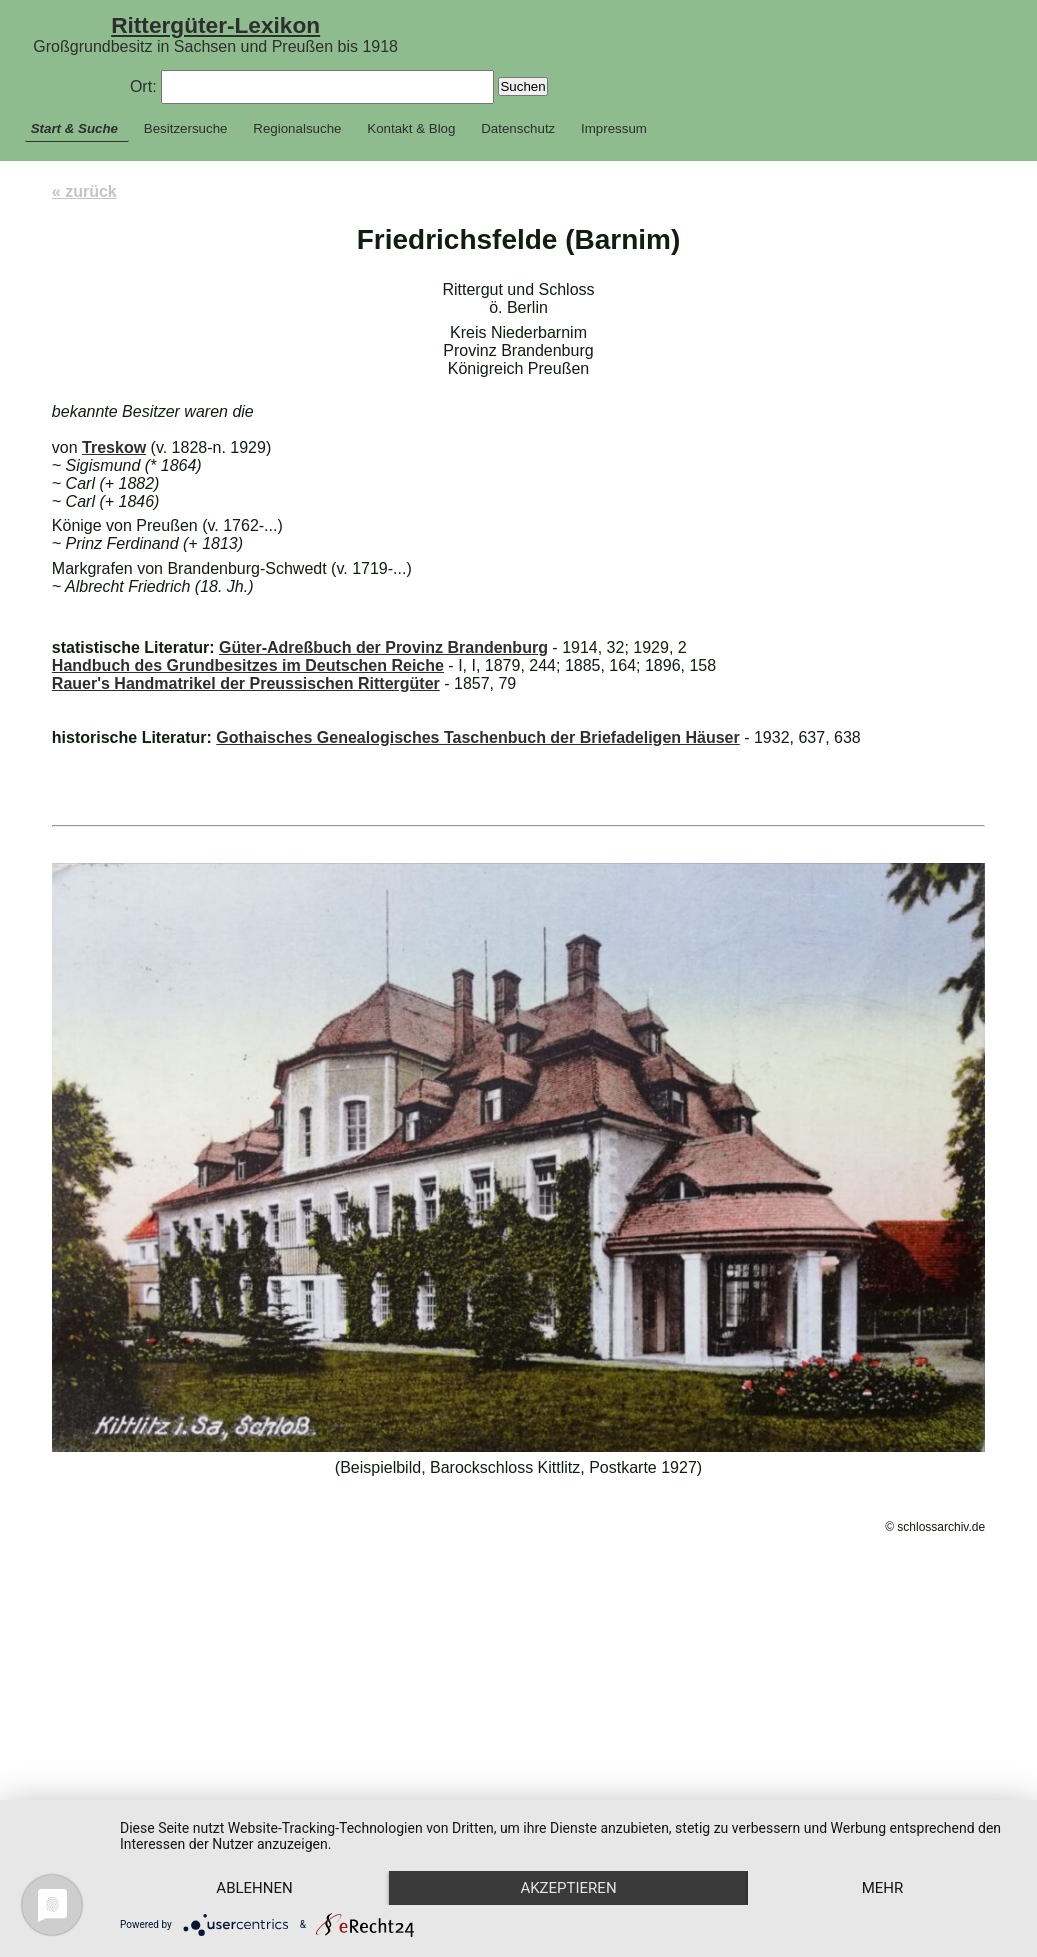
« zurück (84, 191)
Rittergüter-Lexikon (215, 25)
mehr (260, 1887)
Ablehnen (260, 1852)
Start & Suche (74, 128)
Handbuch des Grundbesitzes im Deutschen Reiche (248, 665)
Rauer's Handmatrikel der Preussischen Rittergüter (246, 683)
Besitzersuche (186, 128)
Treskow (114, 447)
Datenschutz (518, 128)
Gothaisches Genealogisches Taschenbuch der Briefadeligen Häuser (477, 737)
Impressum (614, 128)
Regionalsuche (297, 128)
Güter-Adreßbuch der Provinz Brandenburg (383, 647)
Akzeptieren (583, 1852)
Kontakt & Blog (411, 128)
